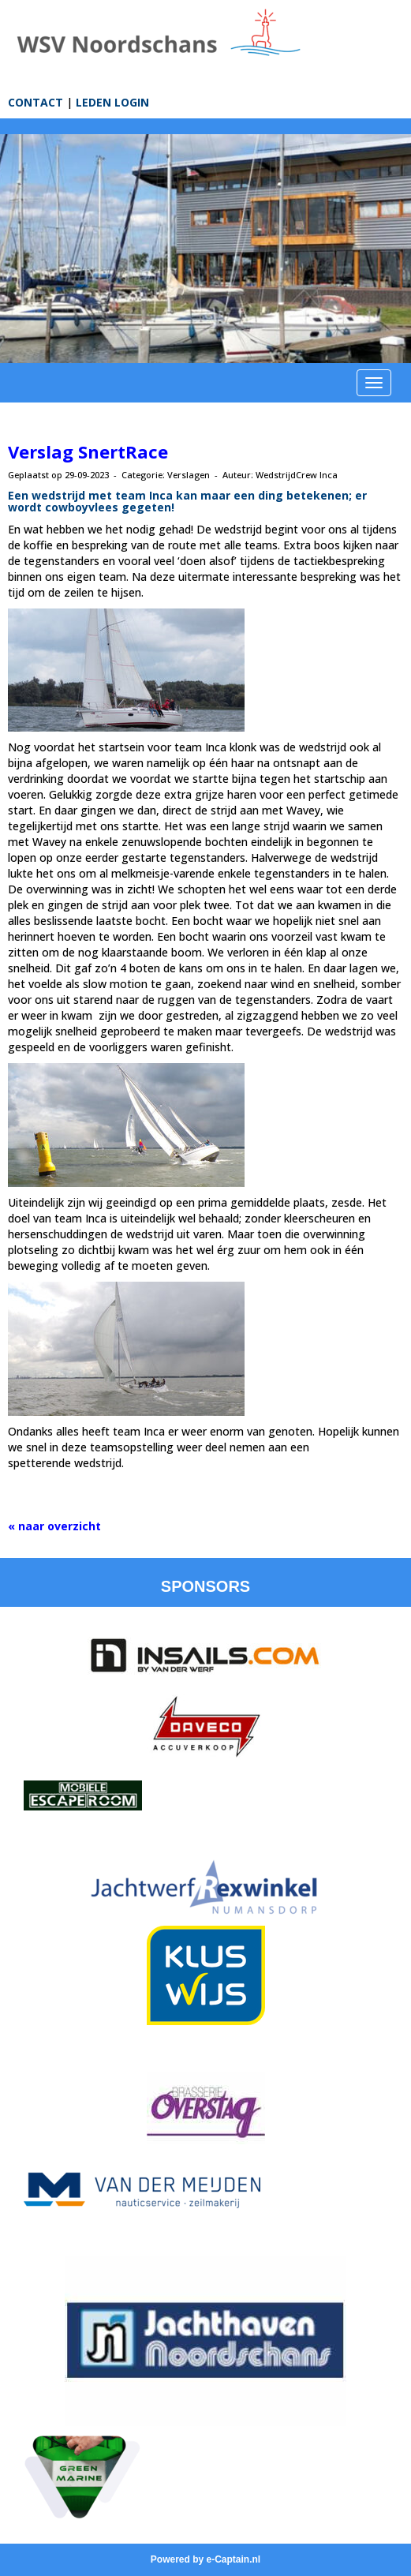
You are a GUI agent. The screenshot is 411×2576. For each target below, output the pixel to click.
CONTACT (35, 102)
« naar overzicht (54, 1525)
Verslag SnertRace (88, 451)
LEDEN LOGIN (112, 102)
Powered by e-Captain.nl (205, 2559)
